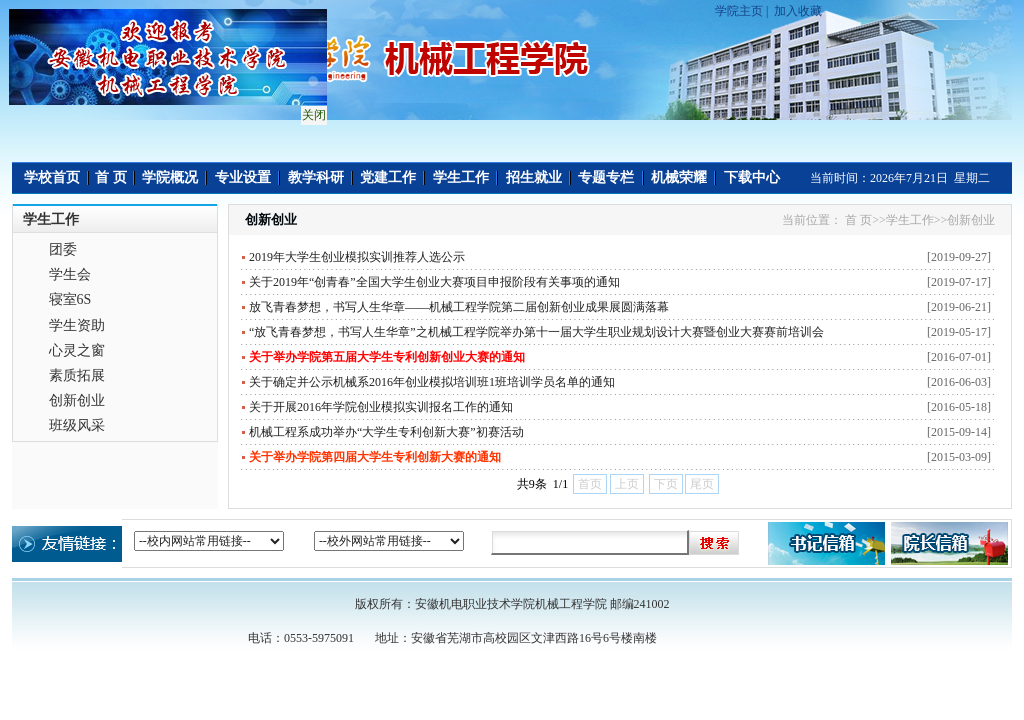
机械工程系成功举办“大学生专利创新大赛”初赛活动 (386, 432)
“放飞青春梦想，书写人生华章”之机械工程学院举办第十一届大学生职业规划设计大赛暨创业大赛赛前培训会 (536, 332)
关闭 (312, 113)
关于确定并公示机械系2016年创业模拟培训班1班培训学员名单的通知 (432, 382)
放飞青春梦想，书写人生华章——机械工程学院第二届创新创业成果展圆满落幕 (459, 307)
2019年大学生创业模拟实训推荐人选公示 (357, 257)
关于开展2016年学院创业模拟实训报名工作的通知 (381, 407)
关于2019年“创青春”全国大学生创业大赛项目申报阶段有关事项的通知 (434, 282)
